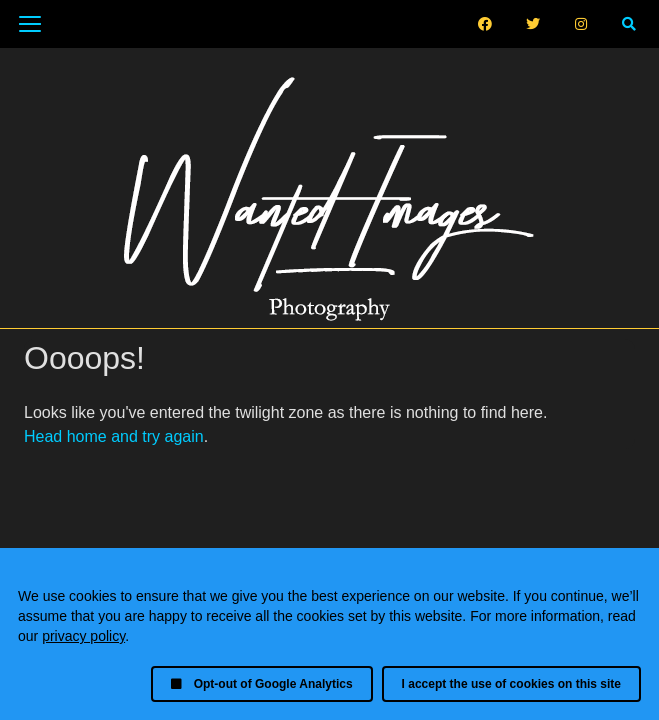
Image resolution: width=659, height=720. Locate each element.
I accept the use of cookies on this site (511, 684)
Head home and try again (114, 436)
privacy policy (83, 636)
